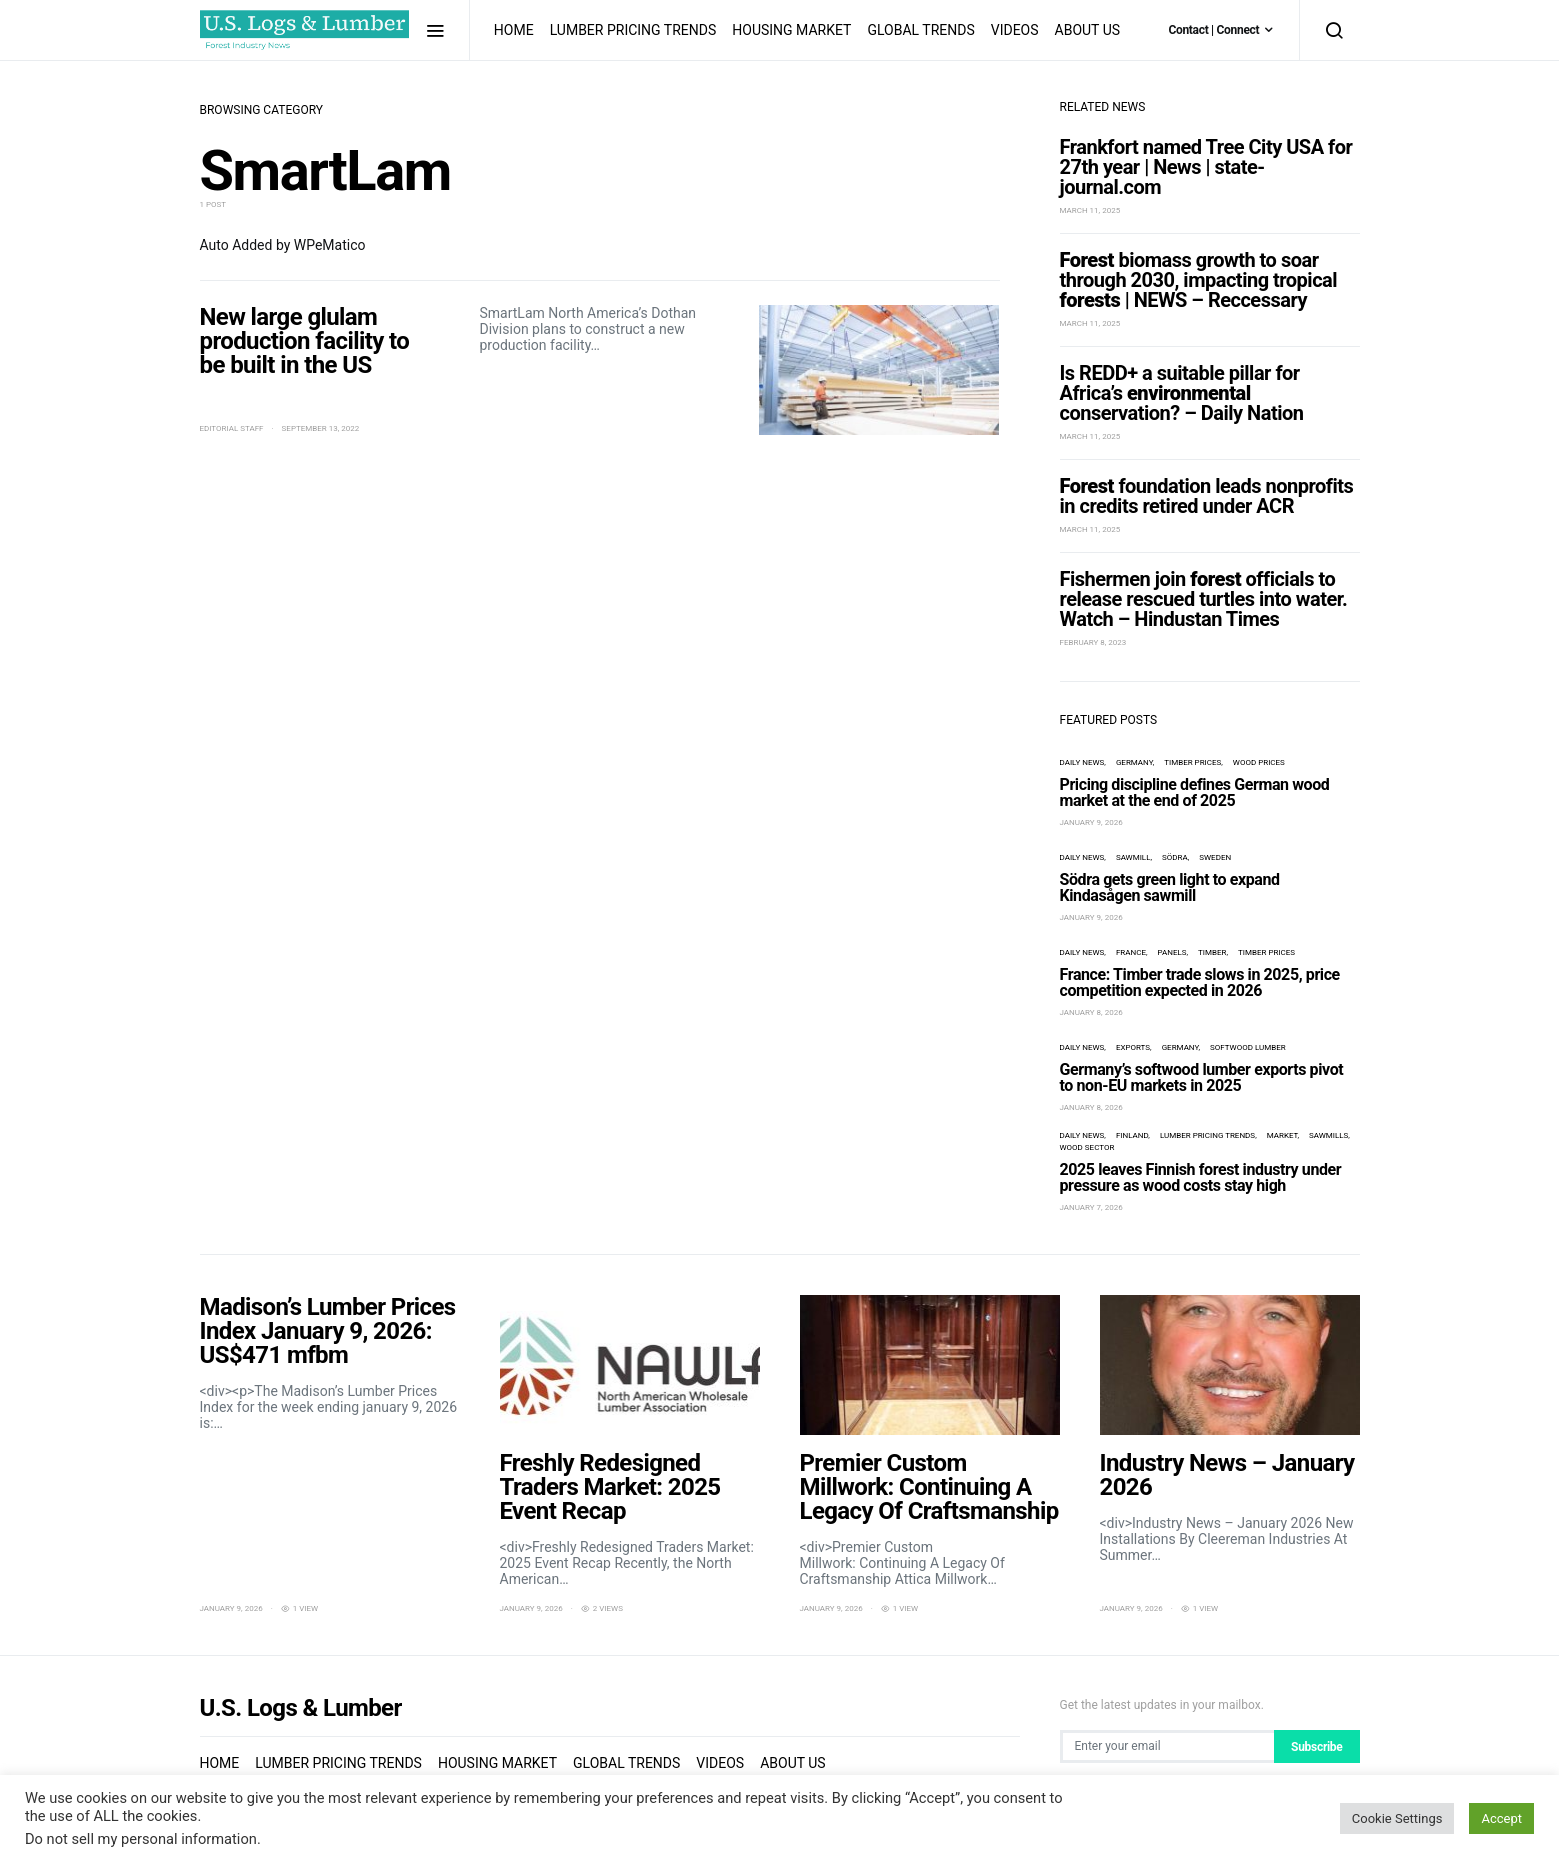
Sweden (1215, 857)
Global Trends (920, 30)
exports (1133, 1047)
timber (1212, 952)
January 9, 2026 (1091, 822)
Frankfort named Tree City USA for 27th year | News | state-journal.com (1206, 167)
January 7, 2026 (1091, 1207)
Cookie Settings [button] (1397, 1818)
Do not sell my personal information (141, 1839)
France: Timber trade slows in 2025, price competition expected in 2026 (1200, 982)
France (1131, 952)
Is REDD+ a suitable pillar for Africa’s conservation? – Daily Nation (1182, 393)
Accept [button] (1501, 1818)
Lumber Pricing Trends (633, 30)
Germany (1134, 762)
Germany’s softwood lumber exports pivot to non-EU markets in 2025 (1202, 1077)
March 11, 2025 (1090, 210)
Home (514, 30)
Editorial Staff (232, 428)
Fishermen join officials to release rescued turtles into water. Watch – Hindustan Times (1204, 599)
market (1282, 1135)
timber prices (1192, 762)
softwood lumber (1248, 1047)
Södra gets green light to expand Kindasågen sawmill (1170, 887)
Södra (1175, 857)
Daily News (1082, 762)
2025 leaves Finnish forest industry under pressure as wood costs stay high (1201, 1177)
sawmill (1133, 857)
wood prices (1259, 762)
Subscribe (1316, 1747)
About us (1088, 30)
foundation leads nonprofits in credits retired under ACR (1207, 496)
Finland (1132, 1135)
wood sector (1087, 1147)
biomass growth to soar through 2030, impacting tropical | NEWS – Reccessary (1199, 280)
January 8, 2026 (1091, 1012)
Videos (1015, 30)
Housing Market (791, 30)
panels (1171, 952)
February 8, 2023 (1093, 642)
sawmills (1328, 1135)
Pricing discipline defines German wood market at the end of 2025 (1195, 792)
